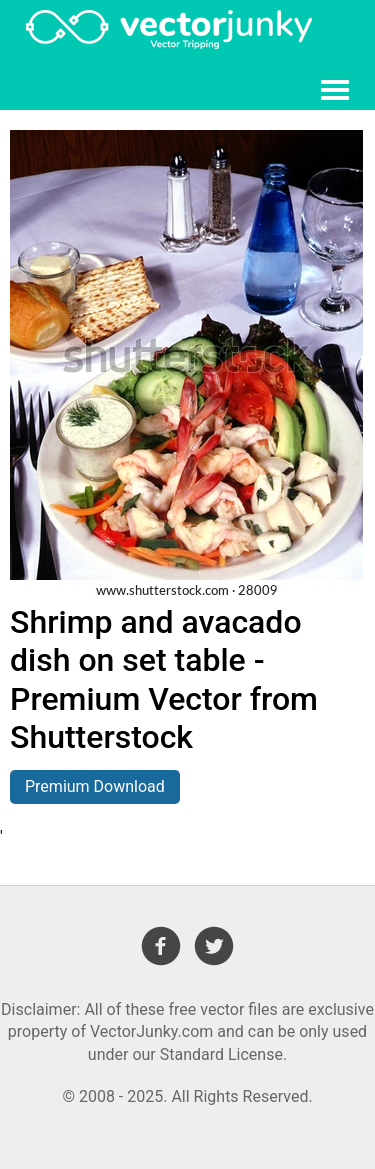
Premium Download (95, 786)
